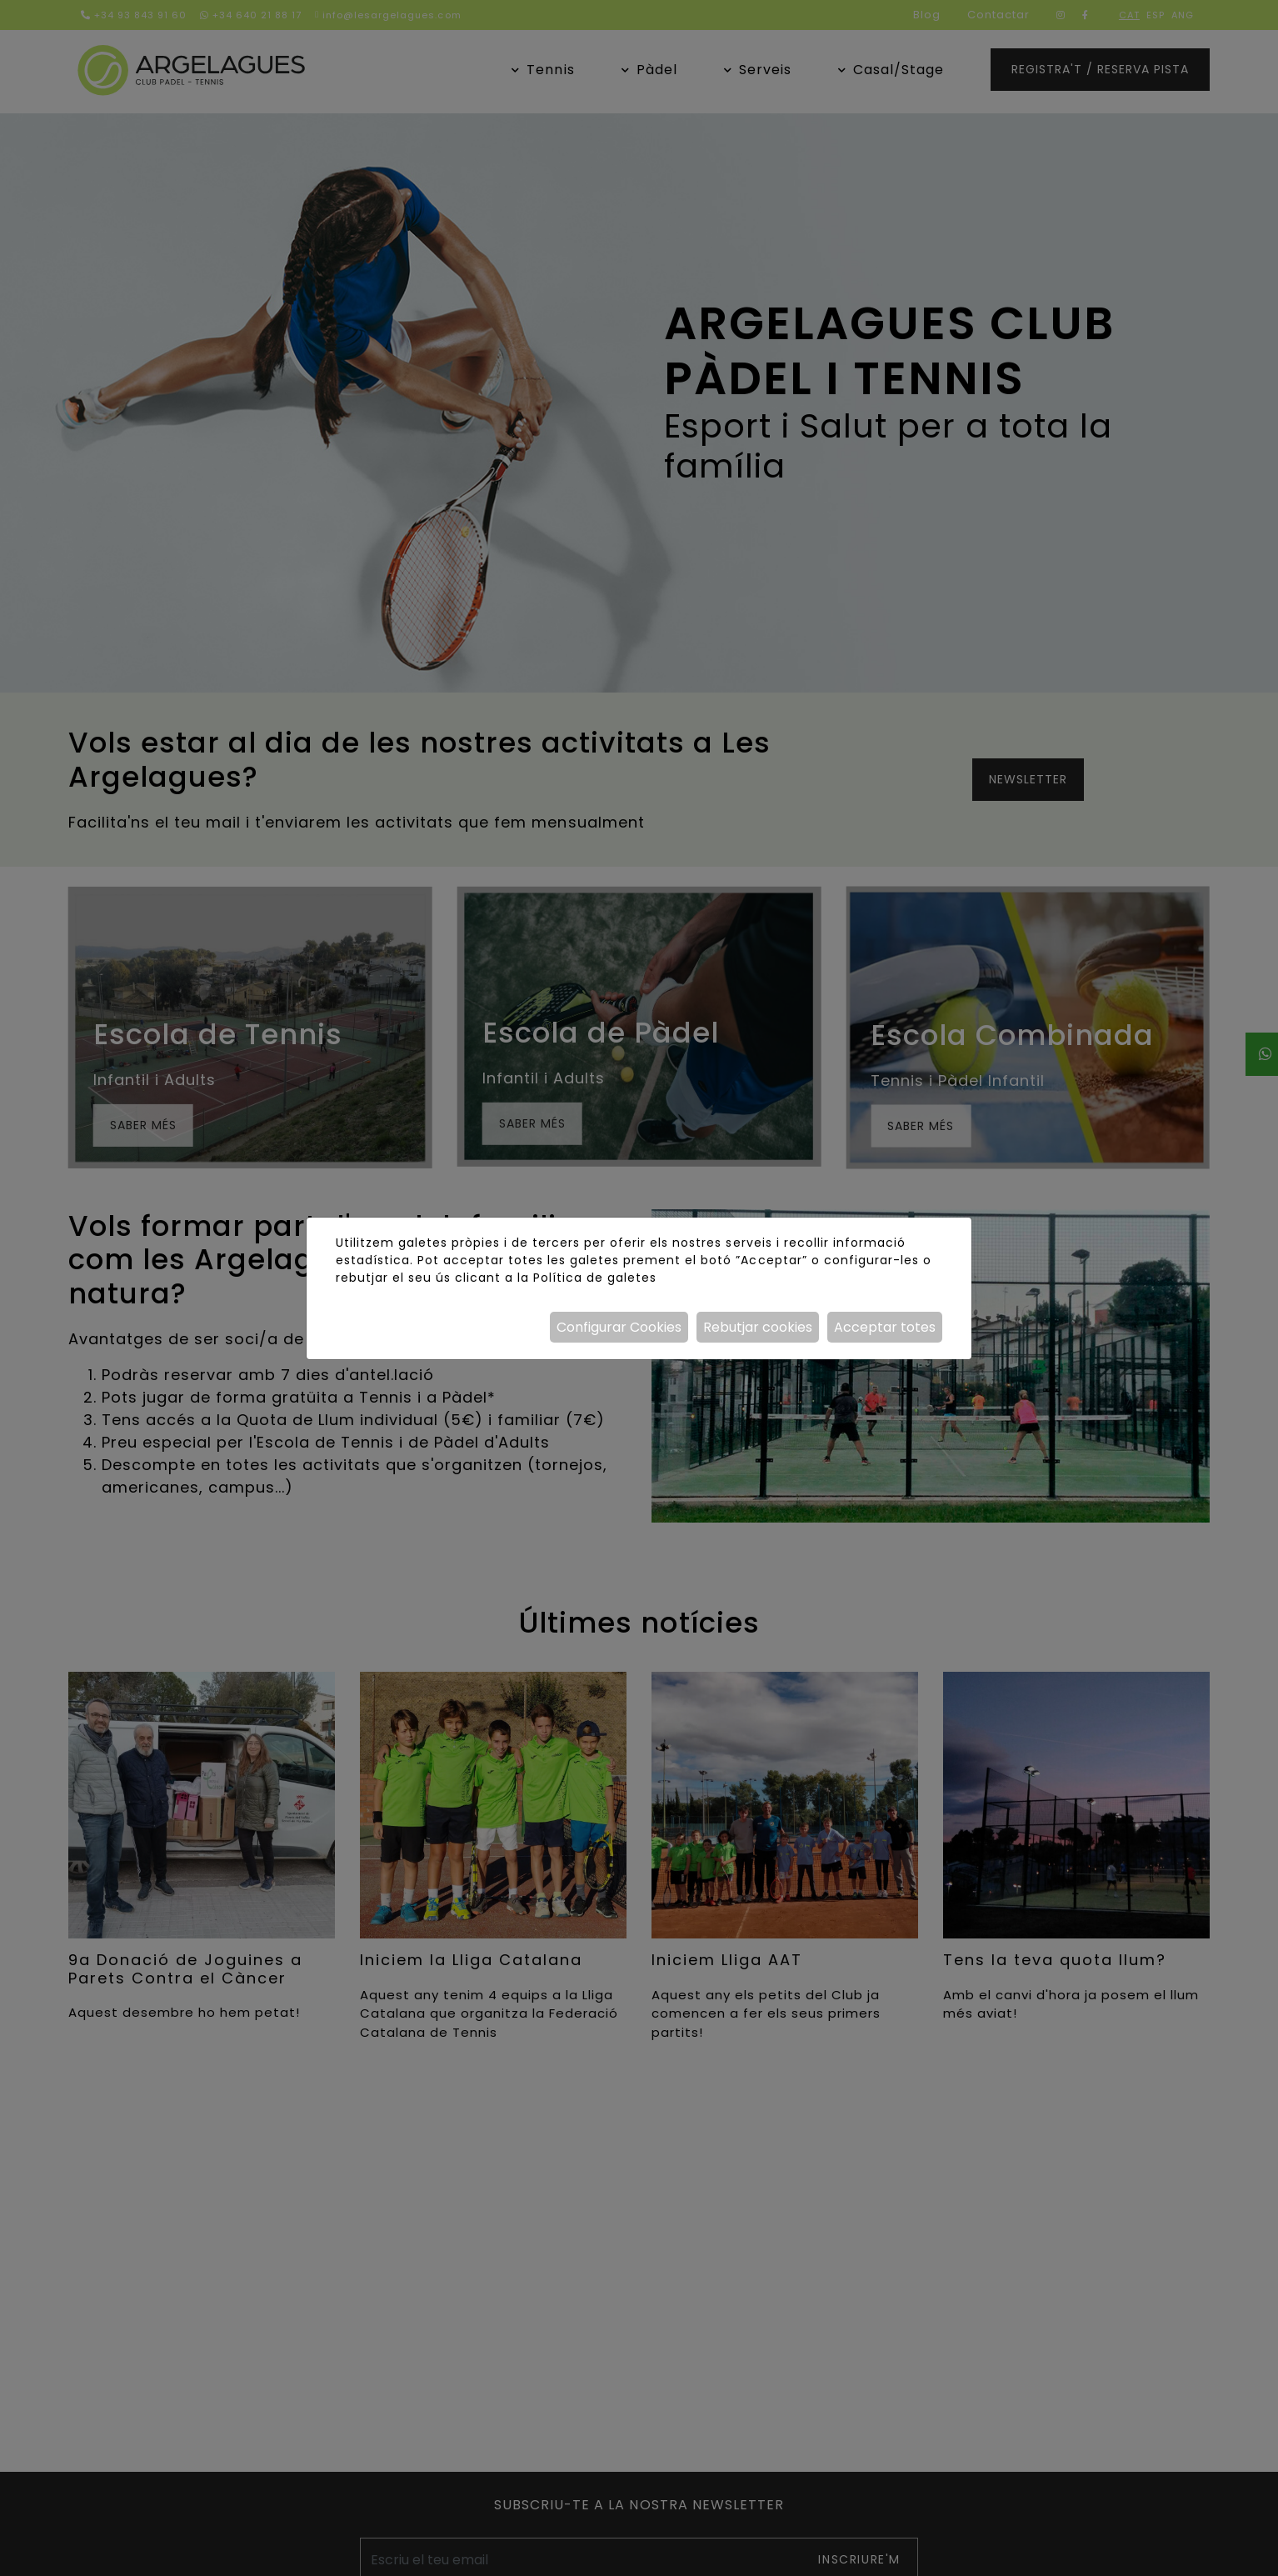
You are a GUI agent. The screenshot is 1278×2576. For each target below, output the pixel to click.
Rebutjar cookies (757, 1327)
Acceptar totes (885, 1327)
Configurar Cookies (619, 1327)
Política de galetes (594, 1277)
